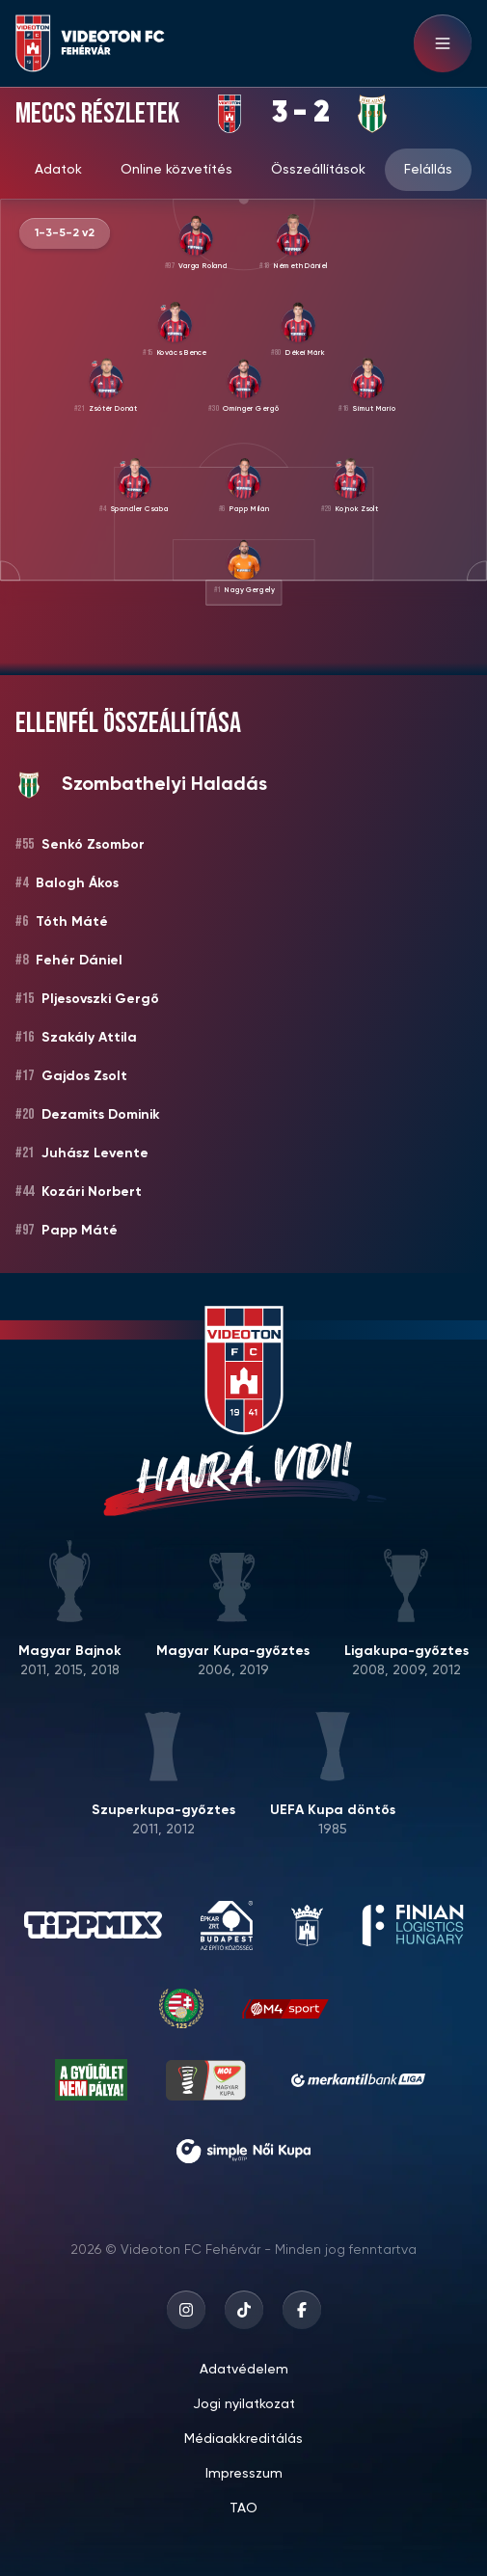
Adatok (58, 169)
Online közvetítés (176, 169)
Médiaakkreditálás (243, 2439)
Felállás (428, 169)
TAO (243, 2508)
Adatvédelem (244, 2369)
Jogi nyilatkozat (244, 2404)
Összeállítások (318, 169)
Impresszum (244, 2474)
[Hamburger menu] (443, 43)
